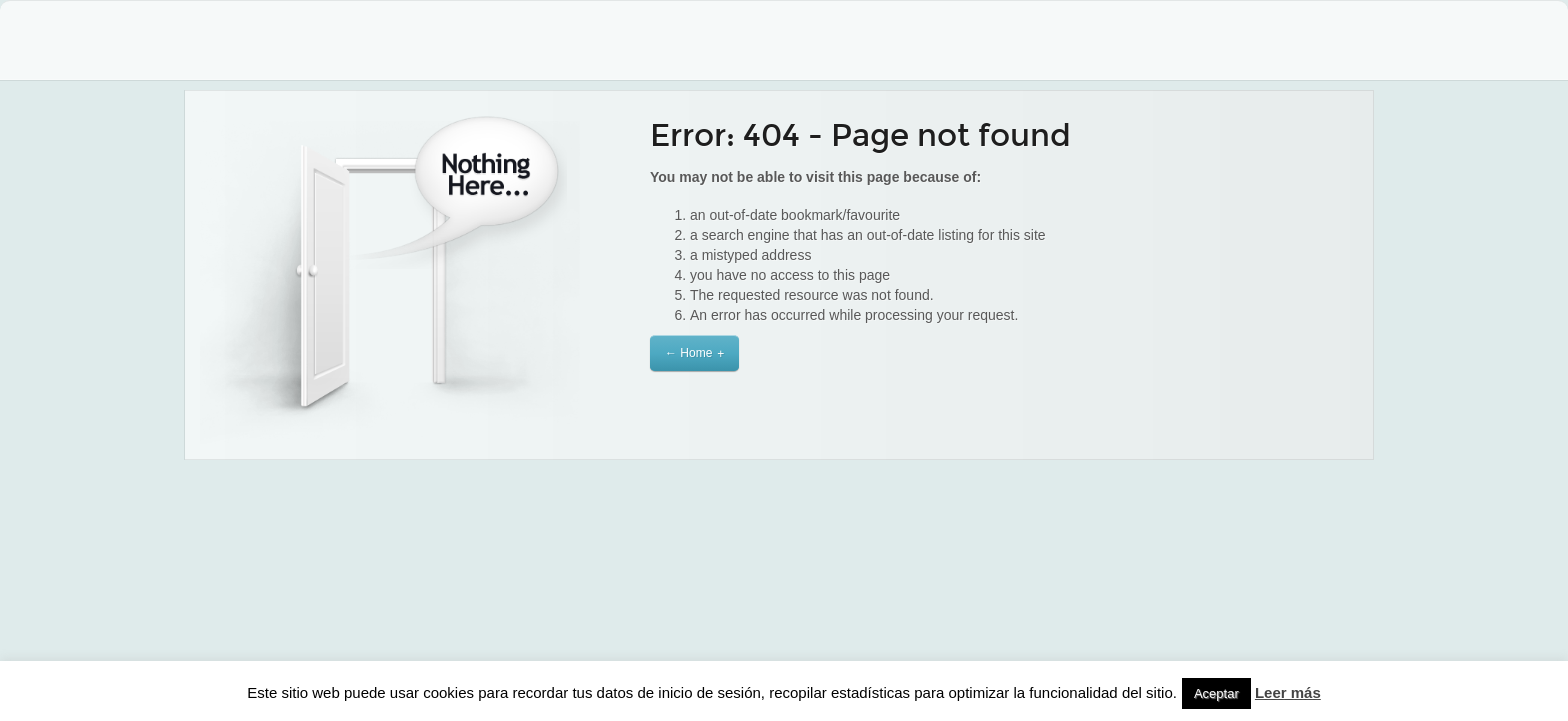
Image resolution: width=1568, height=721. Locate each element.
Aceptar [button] (1216, 693)
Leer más (1288, 692)
